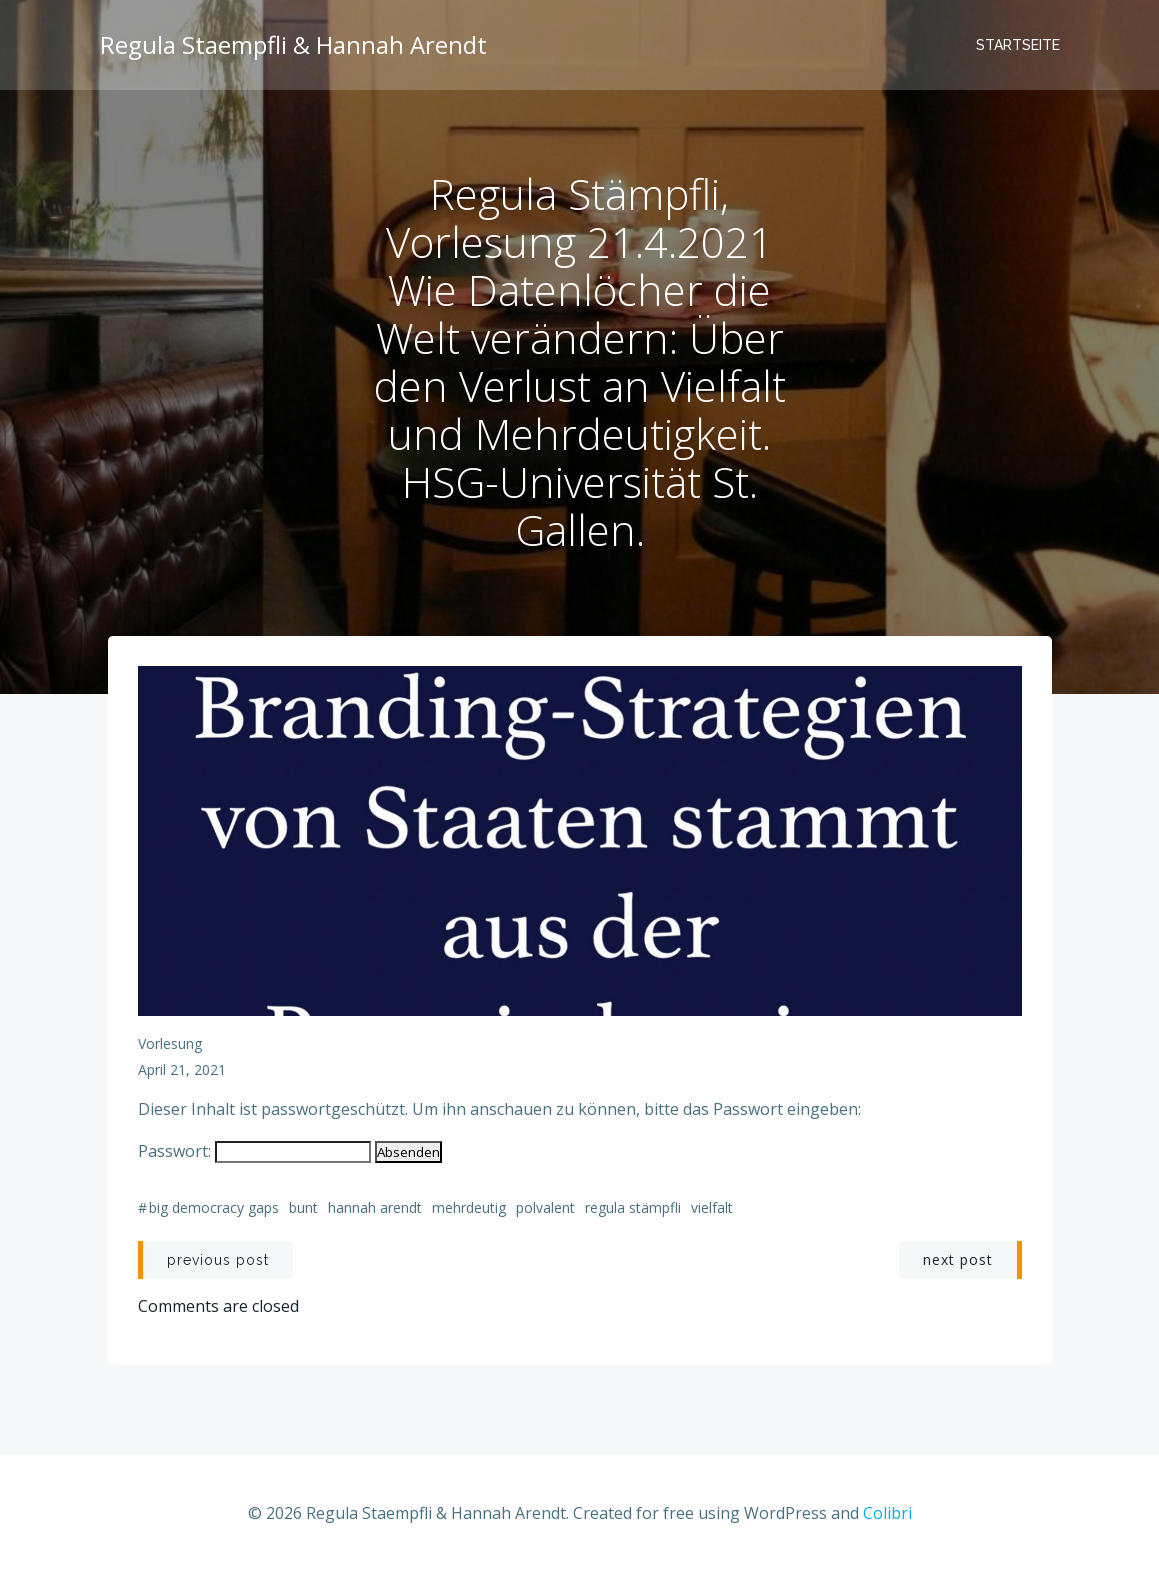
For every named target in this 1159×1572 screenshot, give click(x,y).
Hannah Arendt (375, 1207)
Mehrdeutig (469, 1207)
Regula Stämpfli (633, 1207)
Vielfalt (712, 1207)
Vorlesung (170, 1043)
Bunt (303, 1207)
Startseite (1018, 45)
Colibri (887, 1513)
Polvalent (545, 1207)
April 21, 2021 (182, 1069)
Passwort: (254, 1151)
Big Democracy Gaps (214, 1207)
